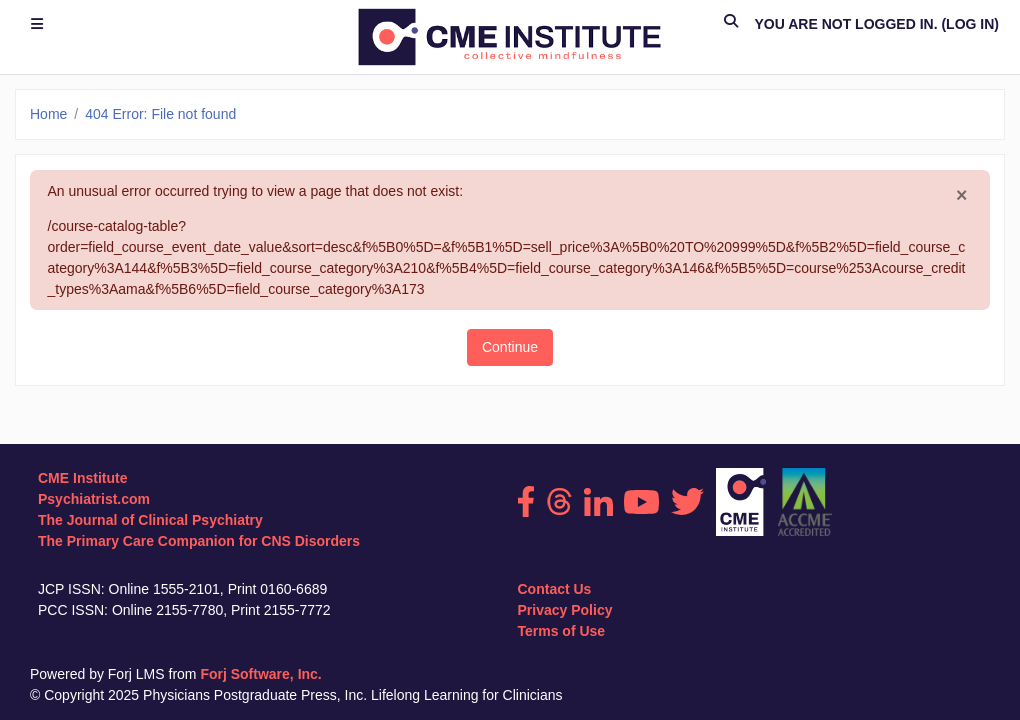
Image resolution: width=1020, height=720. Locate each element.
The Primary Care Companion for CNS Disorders (199, 541)
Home (48, 114)
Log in (970, 24)
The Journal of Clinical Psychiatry (150, 520)
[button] (731, 24)
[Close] (961, 196)
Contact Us (555, 589)
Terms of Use (562, 631)
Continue (510, 347)
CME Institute (82, 478)
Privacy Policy (565, 610)
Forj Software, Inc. (260, 674)
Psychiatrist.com (94, 499)
